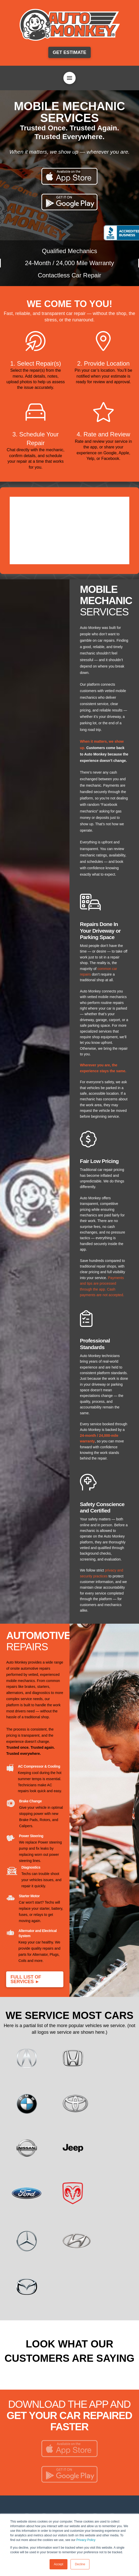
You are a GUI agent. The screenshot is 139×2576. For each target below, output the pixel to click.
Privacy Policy (86, 2540)
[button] (69, 78)
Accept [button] (58, 2564)
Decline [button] (80, 2564)
